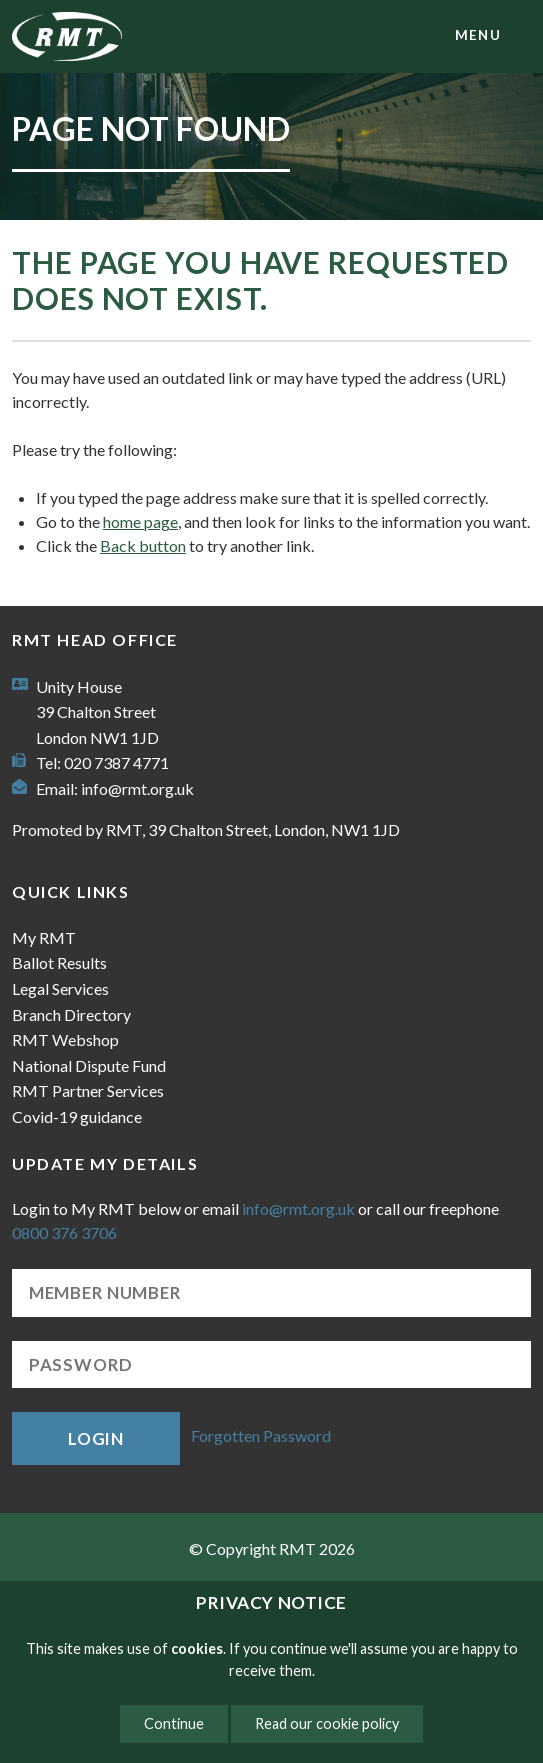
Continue (174, 1723)
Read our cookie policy (327, 1723)
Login (96, 1438)
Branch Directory (71, 1014)
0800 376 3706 (64, 1232)
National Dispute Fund (89, 1065)
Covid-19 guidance (77, 1116)
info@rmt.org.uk (137, 788)
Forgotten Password (261, 1436)
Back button (143, 545)
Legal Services (60, 988)
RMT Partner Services (88, 1090)
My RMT (44, 937)
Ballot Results (59, 962)
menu (478, 35)
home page (140, 521)
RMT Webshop (65, 1039)
